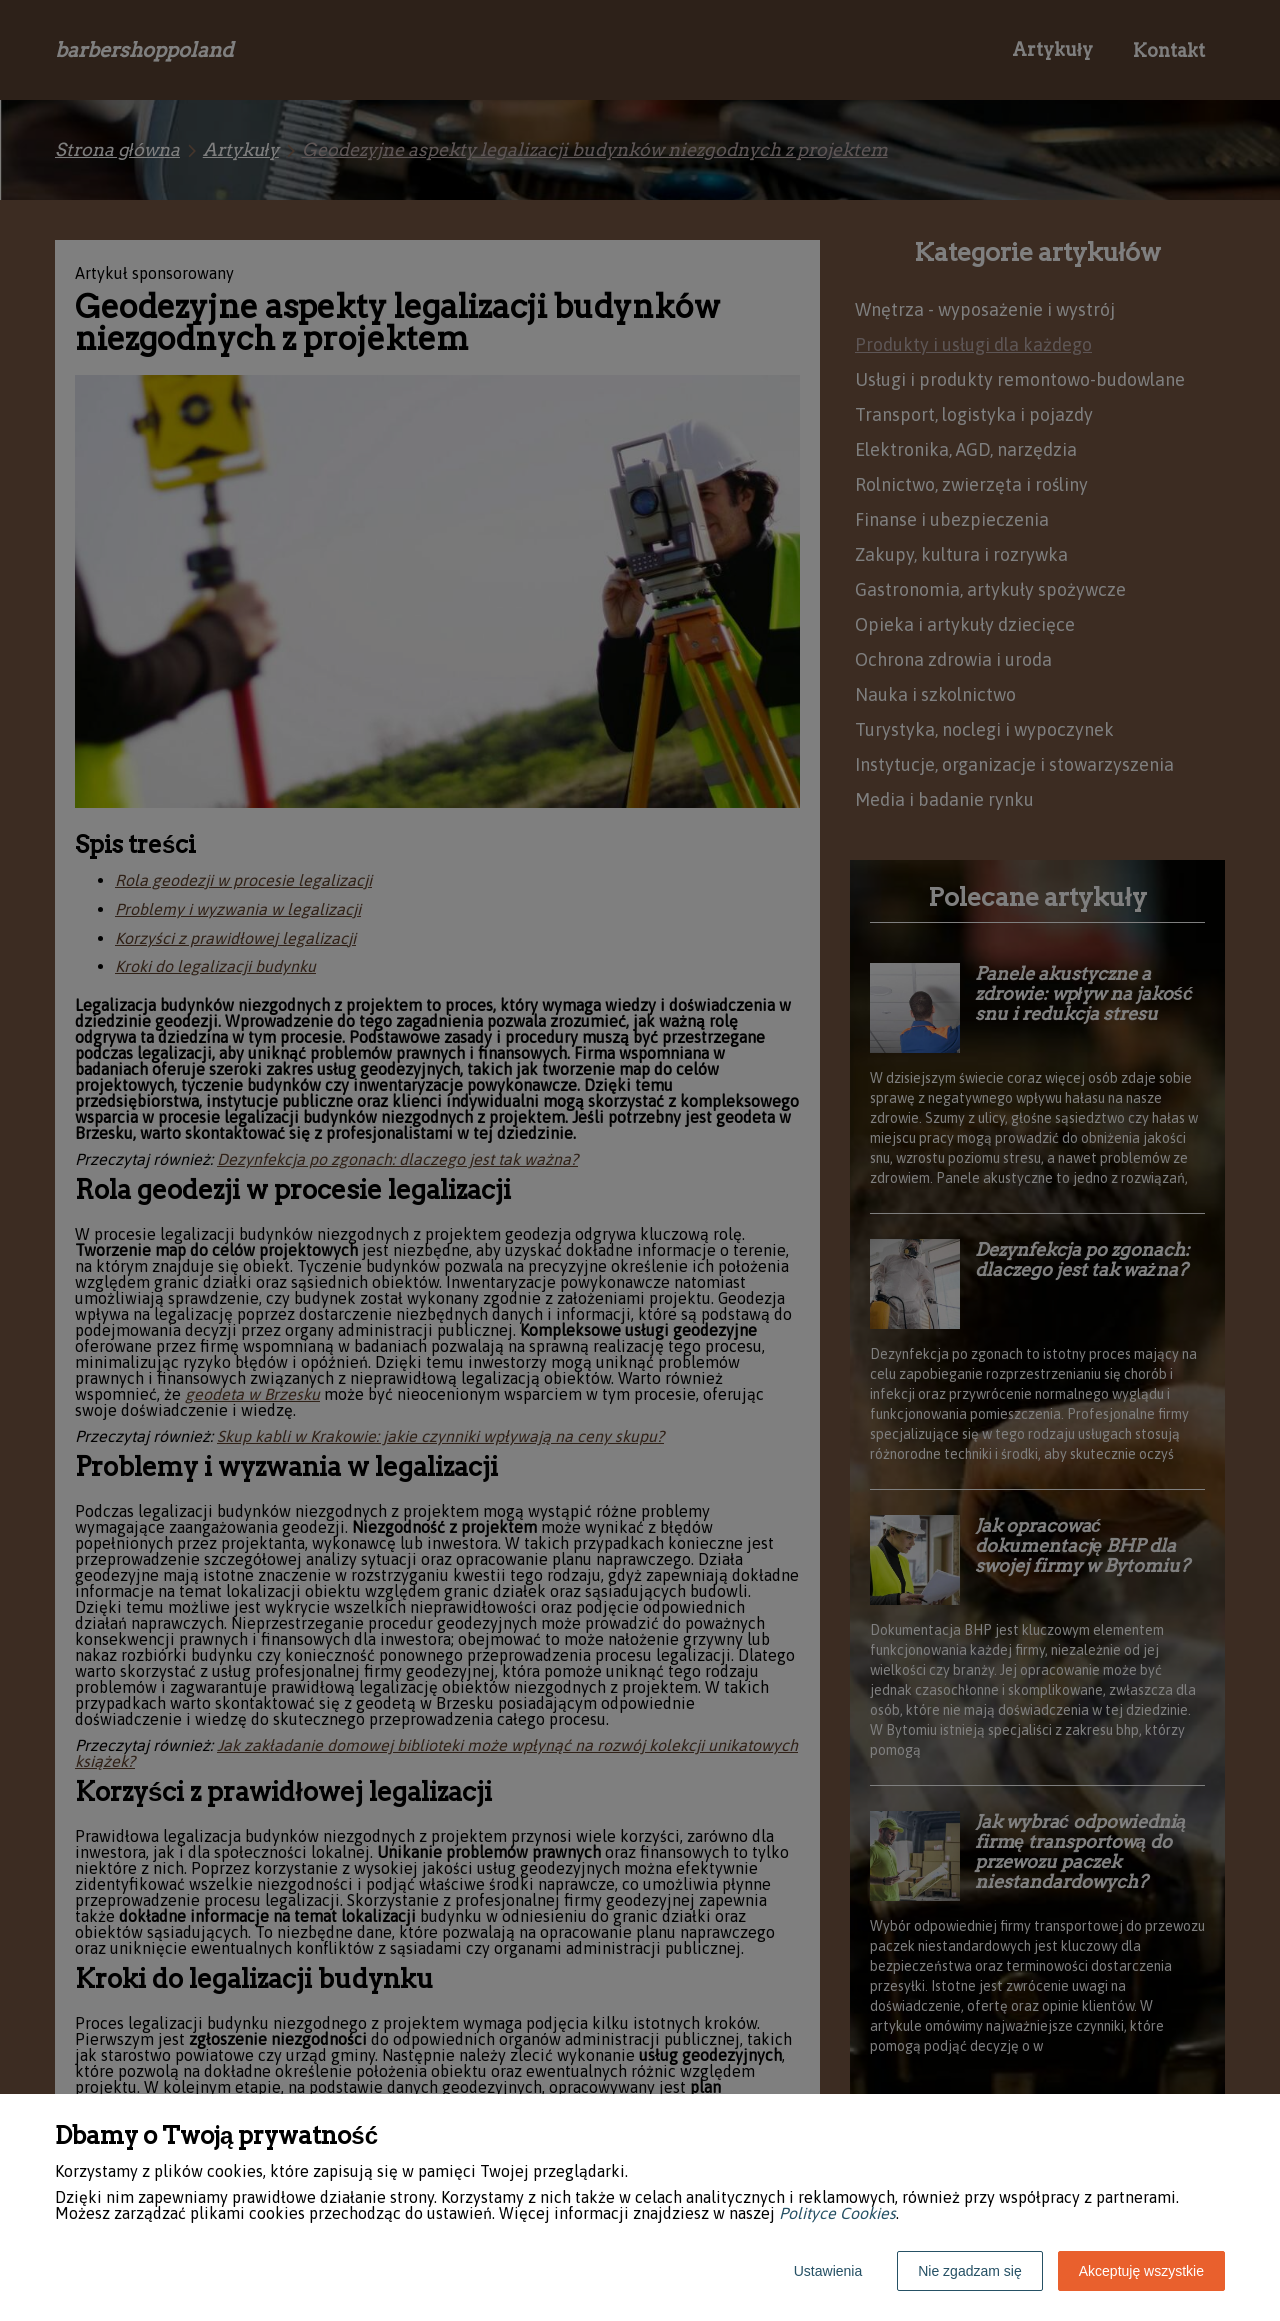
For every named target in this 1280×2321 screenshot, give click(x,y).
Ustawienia (828, 2271)
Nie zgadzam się (970, 2271)
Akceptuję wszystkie (1141, 2271)
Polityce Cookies (837, 2213)
